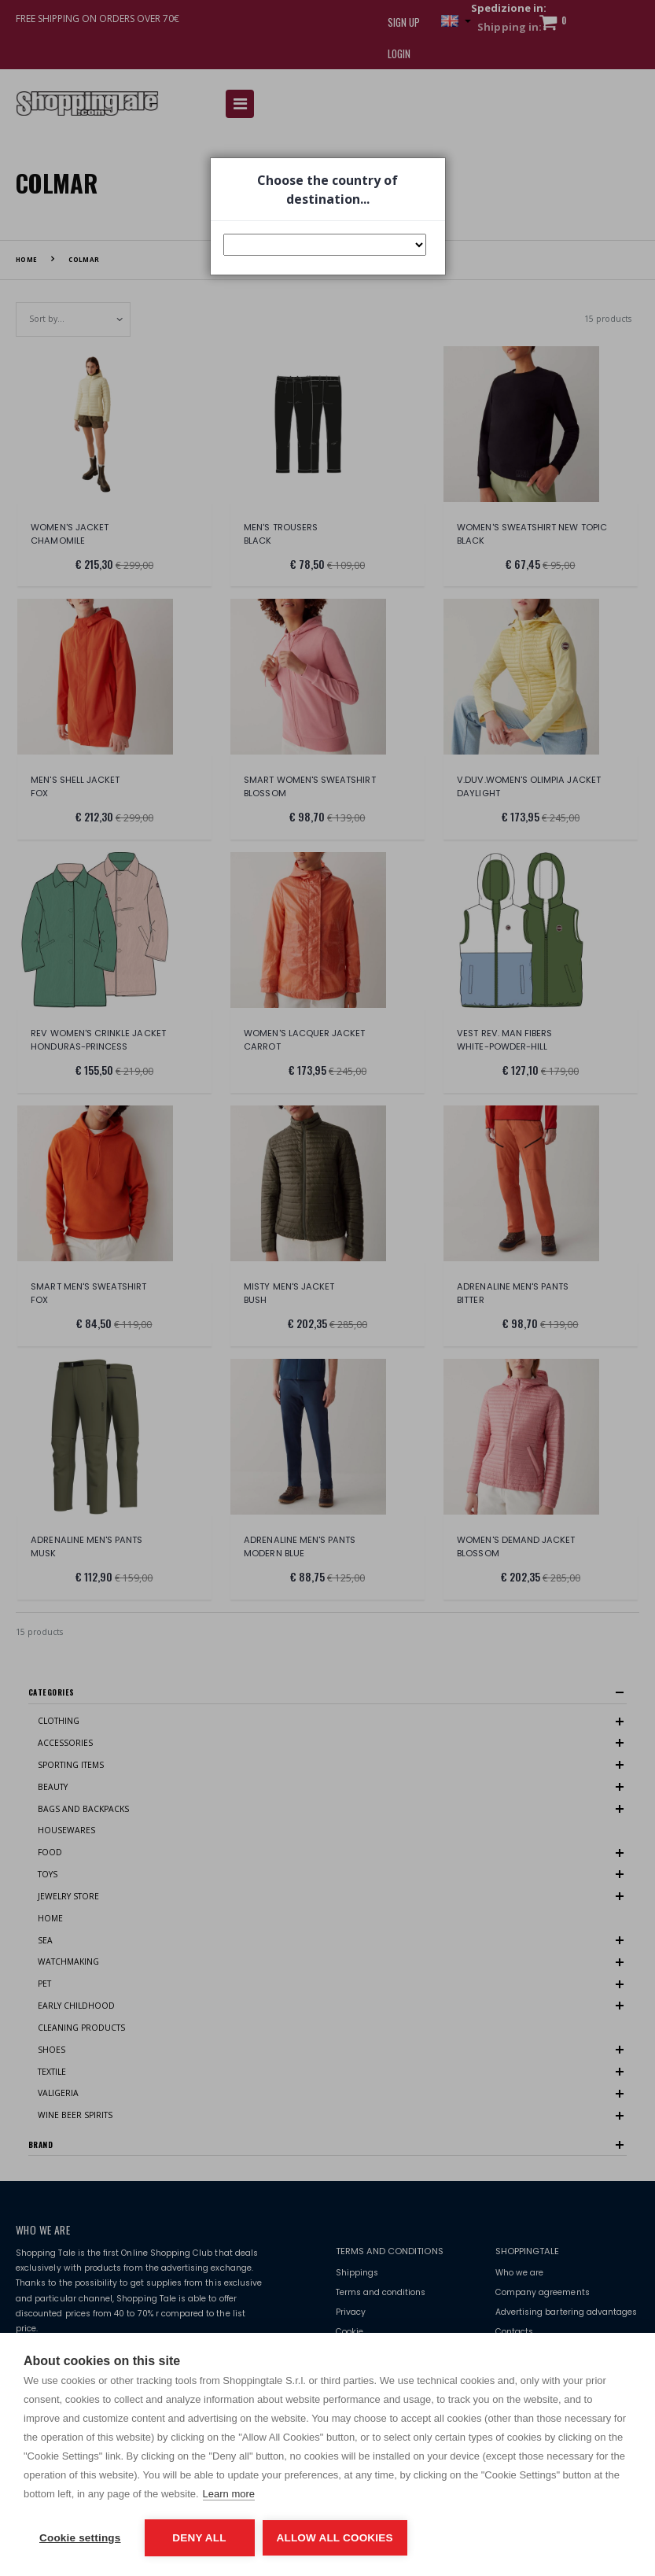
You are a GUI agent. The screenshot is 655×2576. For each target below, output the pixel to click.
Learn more (229, 2494)
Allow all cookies (335, 2538)
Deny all (199, 2538)
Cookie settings (80, 2538)
